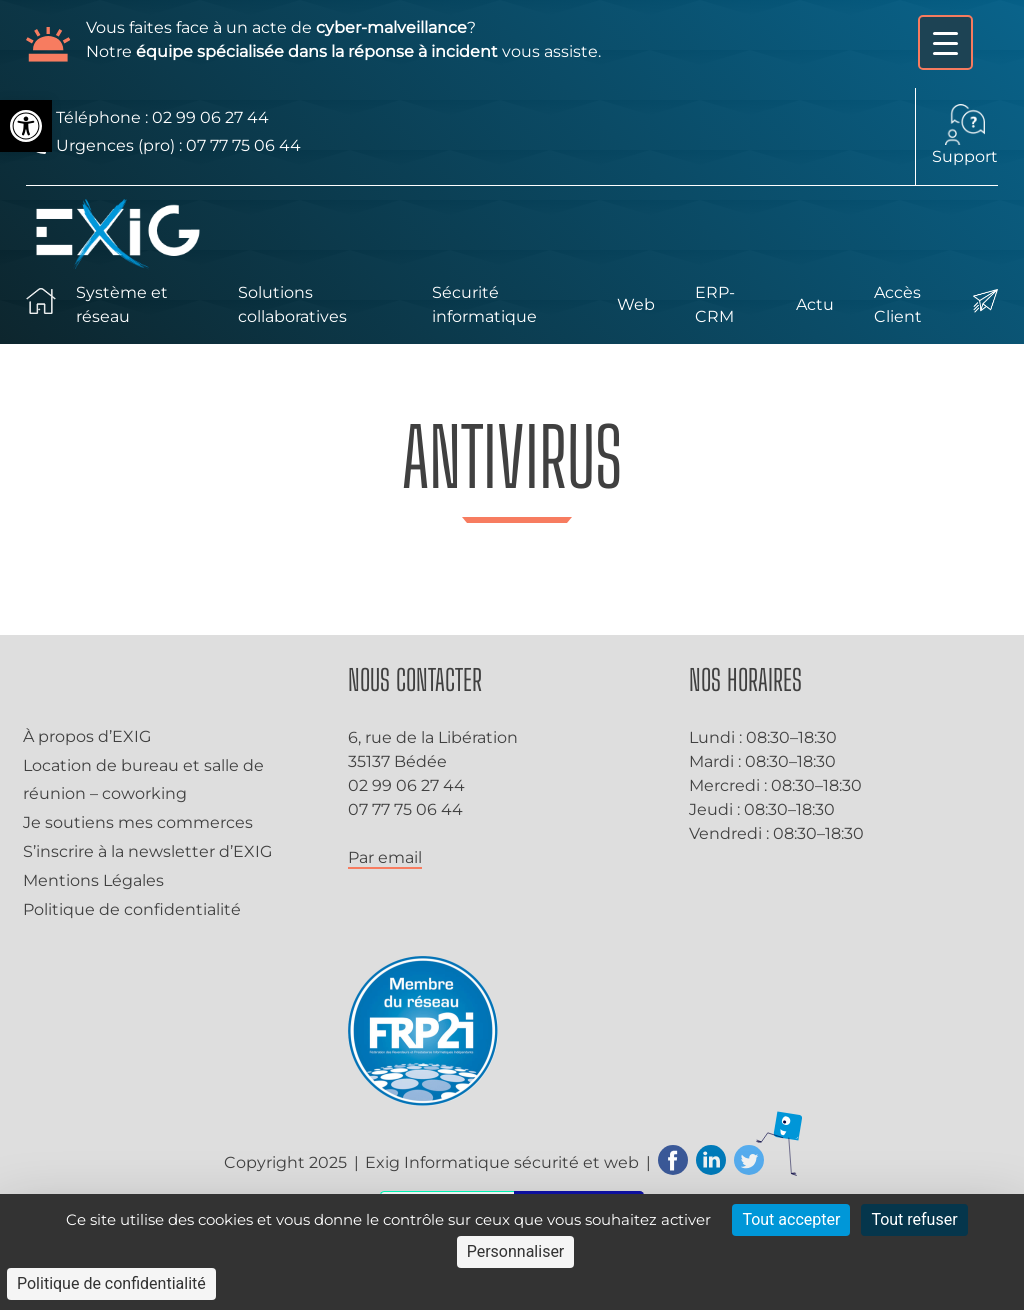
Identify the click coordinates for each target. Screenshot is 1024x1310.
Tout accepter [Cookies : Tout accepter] (791, 1219)
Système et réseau (122, 304)
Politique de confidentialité (132, 909)
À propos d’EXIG (87, 736)
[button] (26, 126)
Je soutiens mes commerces (138, 822)
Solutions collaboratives (292, 304)
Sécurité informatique (484, 304)
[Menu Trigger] (945, 42)
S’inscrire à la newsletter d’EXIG (147, 851)
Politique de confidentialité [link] (111, 1283)
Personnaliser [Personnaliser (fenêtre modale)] (516, 1251)
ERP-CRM (715, 304)
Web (636, 304)
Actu (815, 304)
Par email (385, 857)
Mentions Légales (93, 880)
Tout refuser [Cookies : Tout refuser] (914, 1219)
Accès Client (898, 304)
